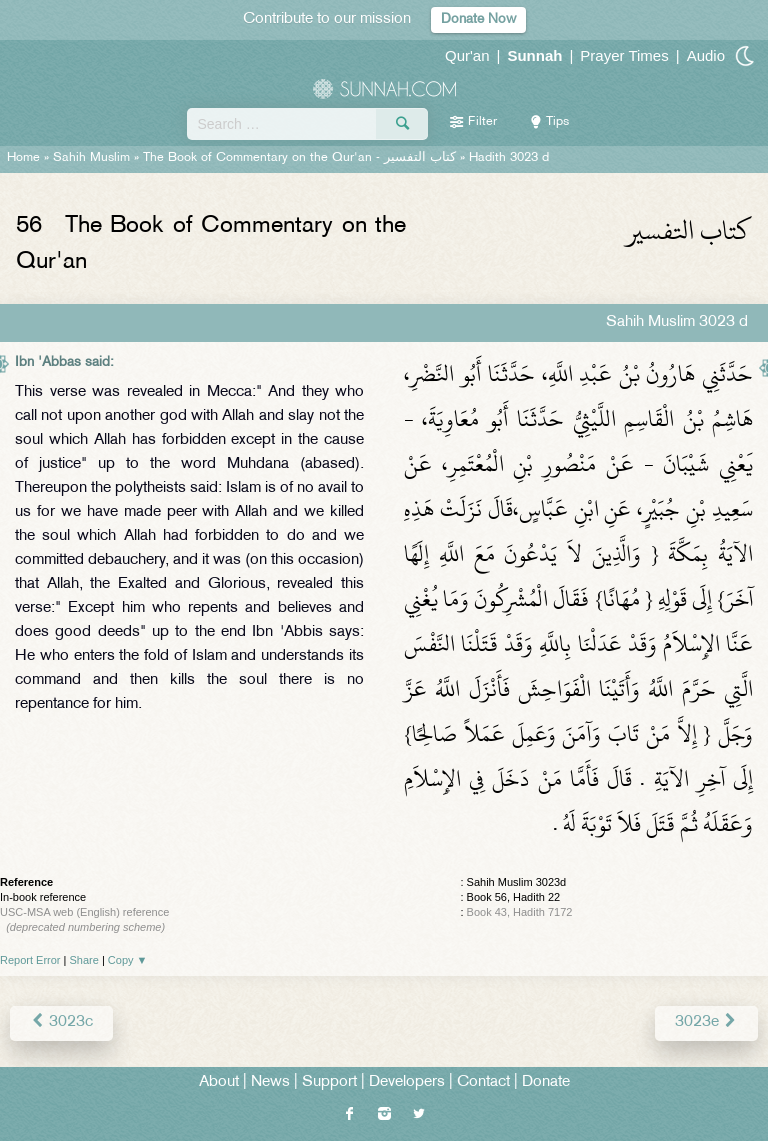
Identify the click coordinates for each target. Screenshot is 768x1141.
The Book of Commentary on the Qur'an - (299, 158)
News (270, 1082)
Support (329, 1082)
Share (84, 960)
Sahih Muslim (91, 158)
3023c (61, 1022)
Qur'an (467, 55)
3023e (706, 1022)
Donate (546, 1082)
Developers (407, 1082)
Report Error (30, 960)
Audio (706, 55)
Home (23, 158)
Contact (483, 1082)
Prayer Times (624, 55)
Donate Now (478, 19)
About (219, 1082)
